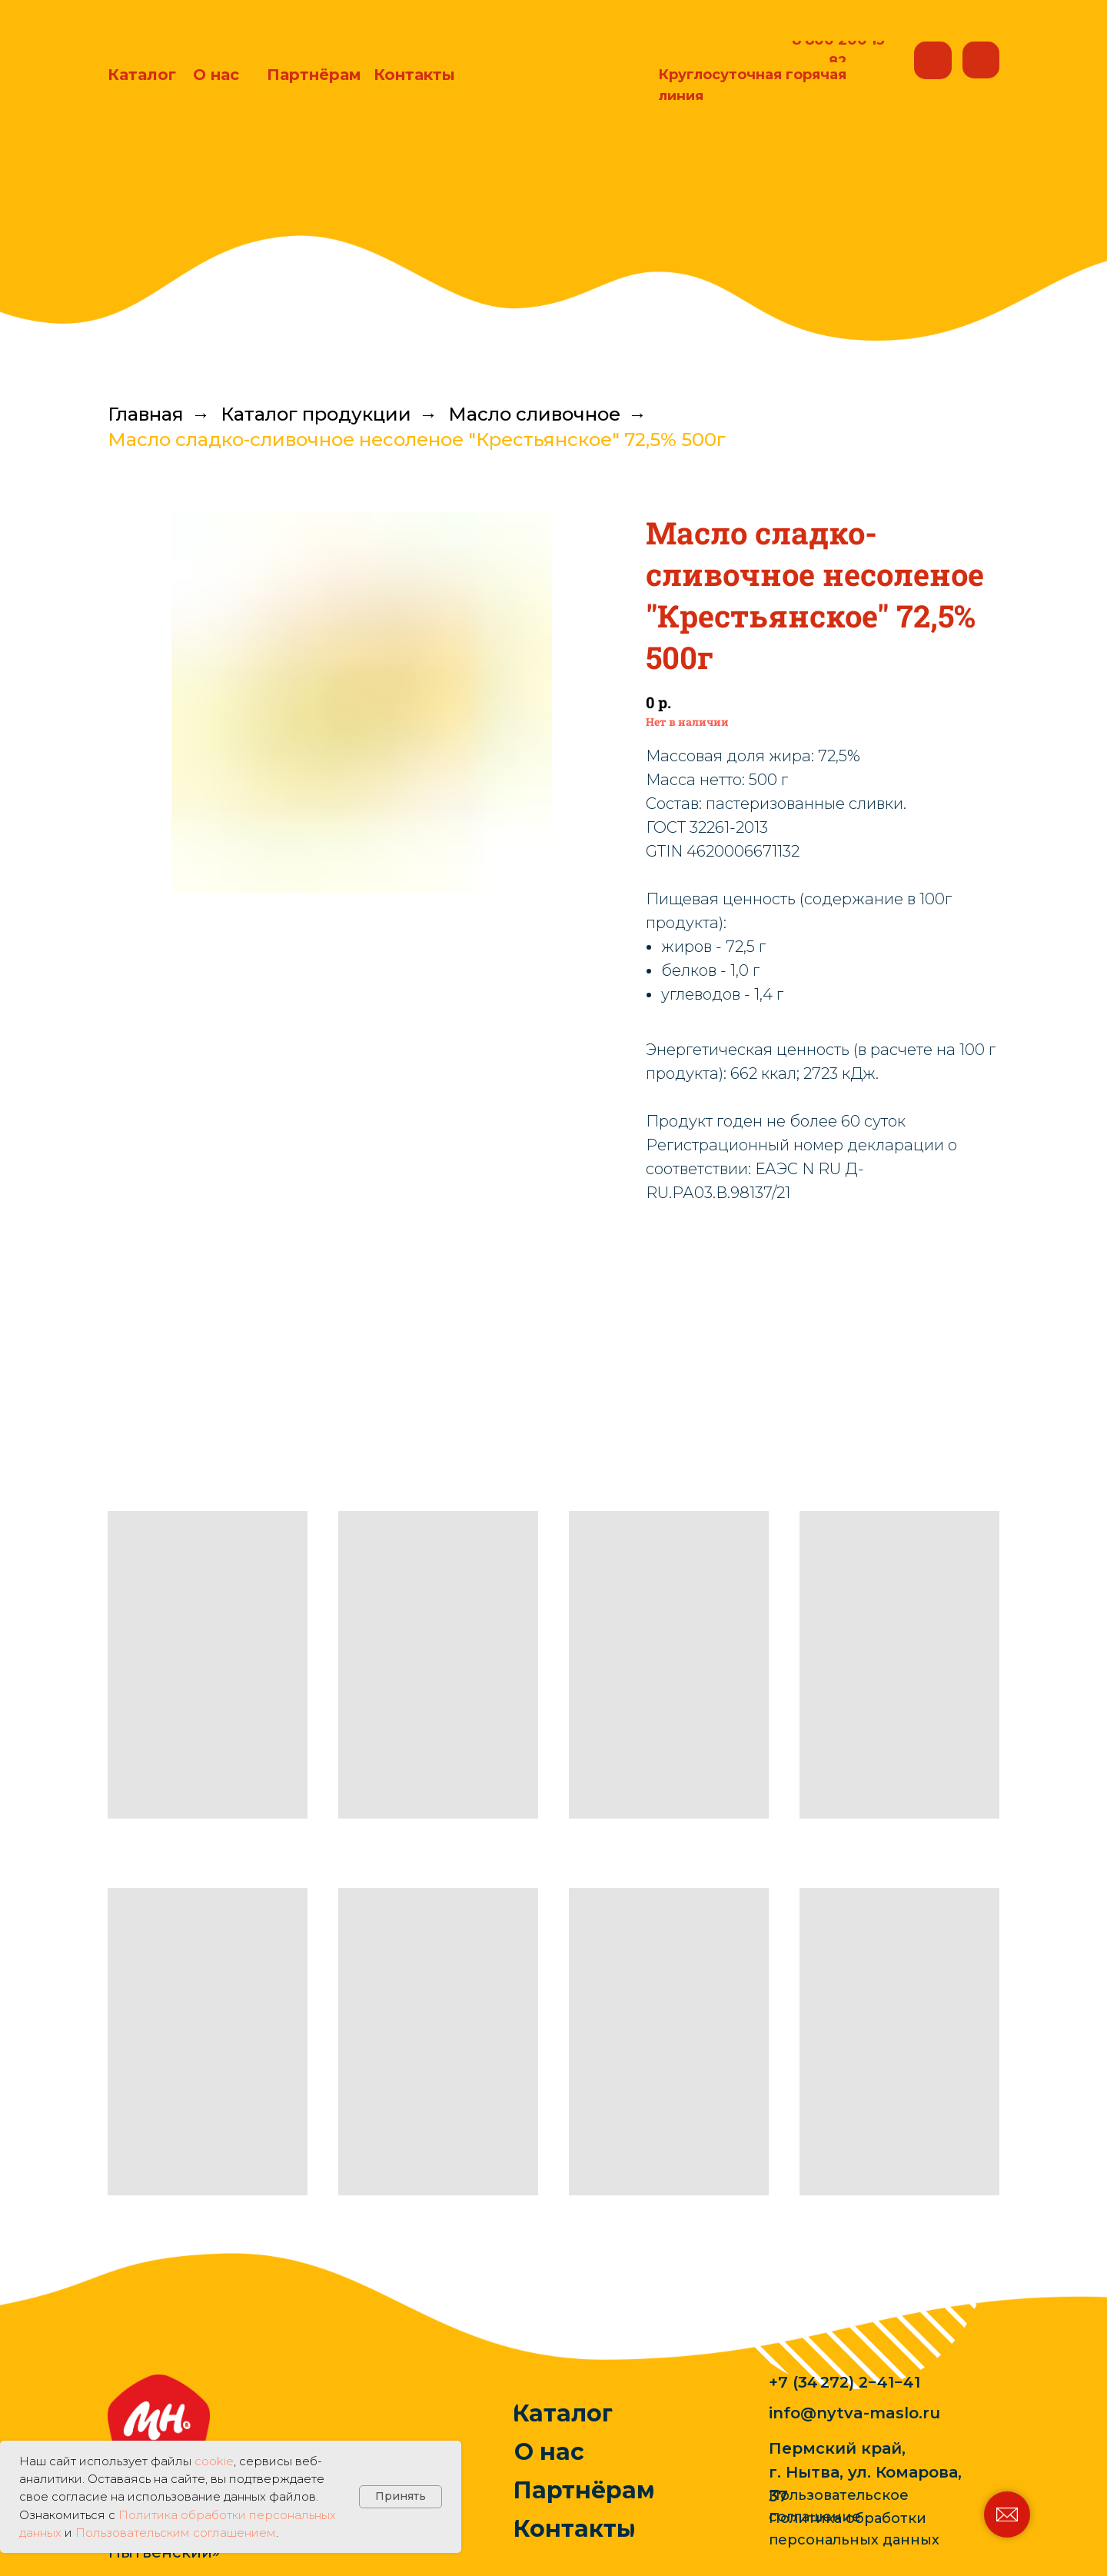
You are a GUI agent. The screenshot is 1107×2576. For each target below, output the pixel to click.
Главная (146, 414)
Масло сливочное (534, 414)
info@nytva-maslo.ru (854, 2413)
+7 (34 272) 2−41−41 (844, 2382)
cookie (214, 2461)
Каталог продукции (316, 414)
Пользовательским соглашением (175, 2532)
